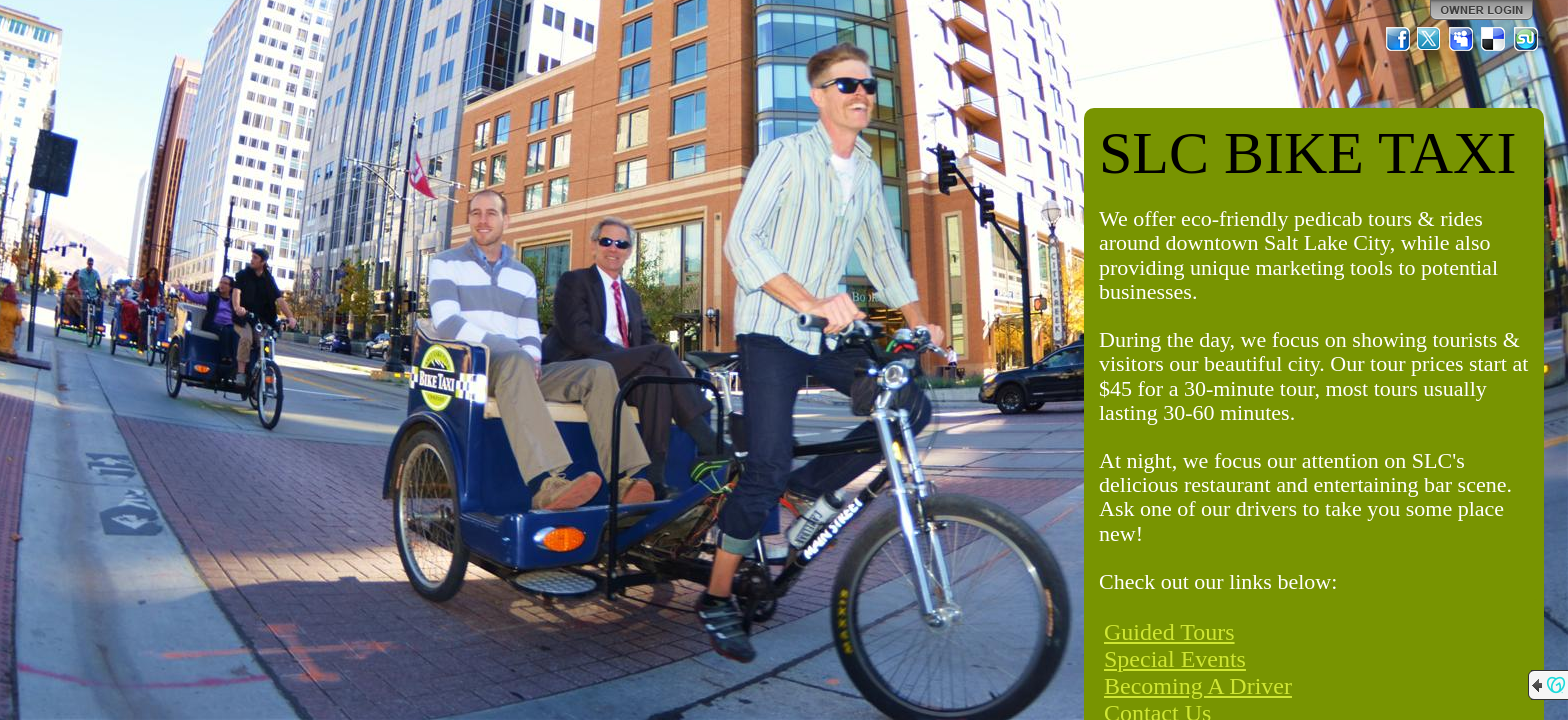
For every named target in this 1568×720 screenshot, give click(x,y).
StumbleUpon (1526, 39)
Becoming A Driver (1198, 686)
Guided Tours (1169, 632)
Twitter (1430, 39)
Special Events (1175, 659)
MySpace (1462, 39)
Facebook (1398, 39)
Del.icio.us (1494, 39)
